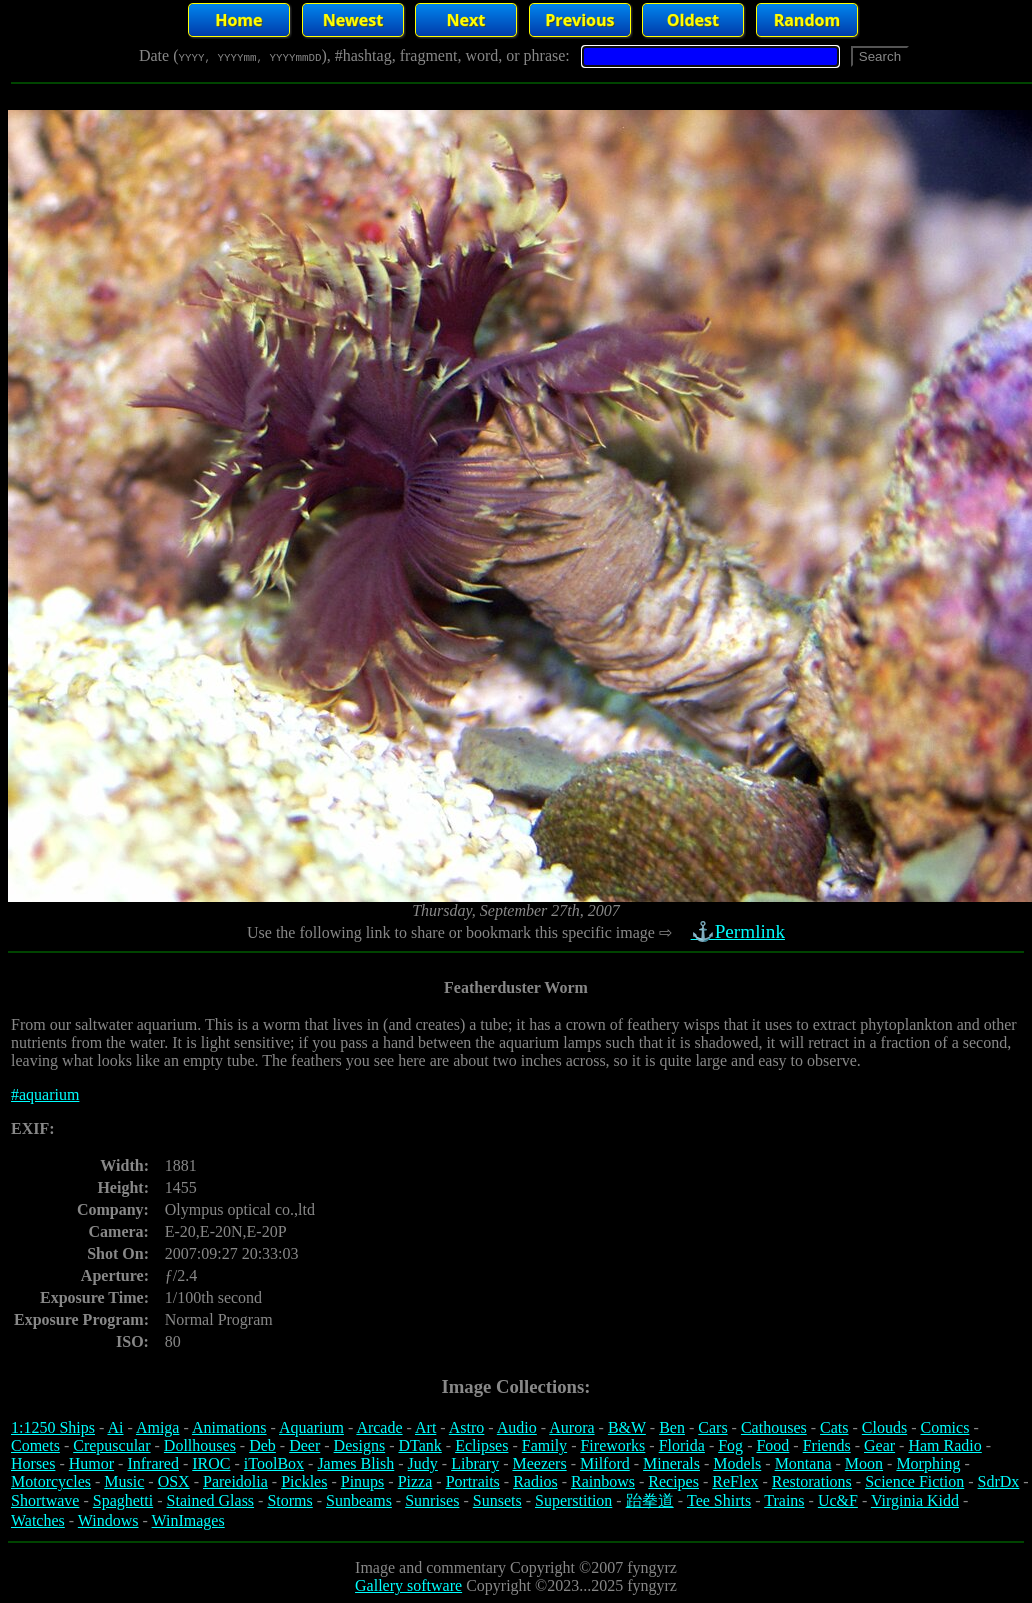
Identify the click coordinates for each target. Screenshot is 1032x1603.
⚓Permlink (740, 931)
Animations (229, 1427)
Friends (827, 1445)
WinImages (188, 1520)
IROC (211, 1463)
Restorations (812, 1481)
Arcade (379, 1427)
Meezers (539, 1463)
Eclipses (481, 1445)
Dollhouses (200, 1445)
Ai (115, 1427)
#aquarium (45, 1094)
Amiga (158, 1427)
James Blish (355, 1463)
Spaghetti (123, 1500)
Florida (682, 1445)
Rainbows (603, 1481)
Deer (304, 1445)
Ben (672, 1427)
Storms (289, 1500)
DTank (419, 1445)
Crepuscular (111, 1445)
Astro (467, 1427)
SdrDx (999, 1481)
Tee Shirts (719, 1500)
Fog (730, 1445)
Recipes (673, 1481)
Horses (33, 1463)
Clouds (884, 1427)
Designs (360, 1445)
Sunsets (497, 1500)
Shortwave (45, 1500)
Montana (803, 1463)
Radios (535, 1481)
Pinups (363, 1481)
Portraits (473, 1481)
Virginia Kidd (915, 1500)
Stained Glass (211, 1500)
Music (124, 1481)
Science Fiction (914, 1481)
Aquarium (311, 1427)
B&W (627, 1427)
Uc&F (838, 1500)
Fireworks (612, 1445)
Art (425, 1427)
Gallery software (408, 1585)
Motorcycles (51, 1481)
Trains (784, 1500)
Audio (517, 1427)
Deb (262, 1445)
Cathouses (774, 1427)
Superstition (573, 1500)
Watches (38, 1520)
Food (772, 1445)
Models (737, 1463)
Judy (423, 1463)
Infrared (153, 1463)
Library (475, 1463)
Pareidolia (235, 1481)
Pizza (415, 1481)
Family (544, 1445)
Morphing (928, 1463)
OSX (174, 1481)
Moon (864, 1463)
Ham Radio (944, 1445)
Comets (35, 1445)
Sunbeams (359, 1500)
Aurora (571, 1427)
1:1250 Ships (53, 1427)
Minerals (671, 1463)
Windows (108, 1520)
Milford (605, 1463)
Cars (712, 1427)
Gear (879, 1445)
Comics (945, 1427)
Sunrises (432, 1500)
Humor (91, 1463)
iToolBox (274, 1463)
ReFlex (735, 1481)
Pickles (304, 1481)
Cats (834, 1427)
